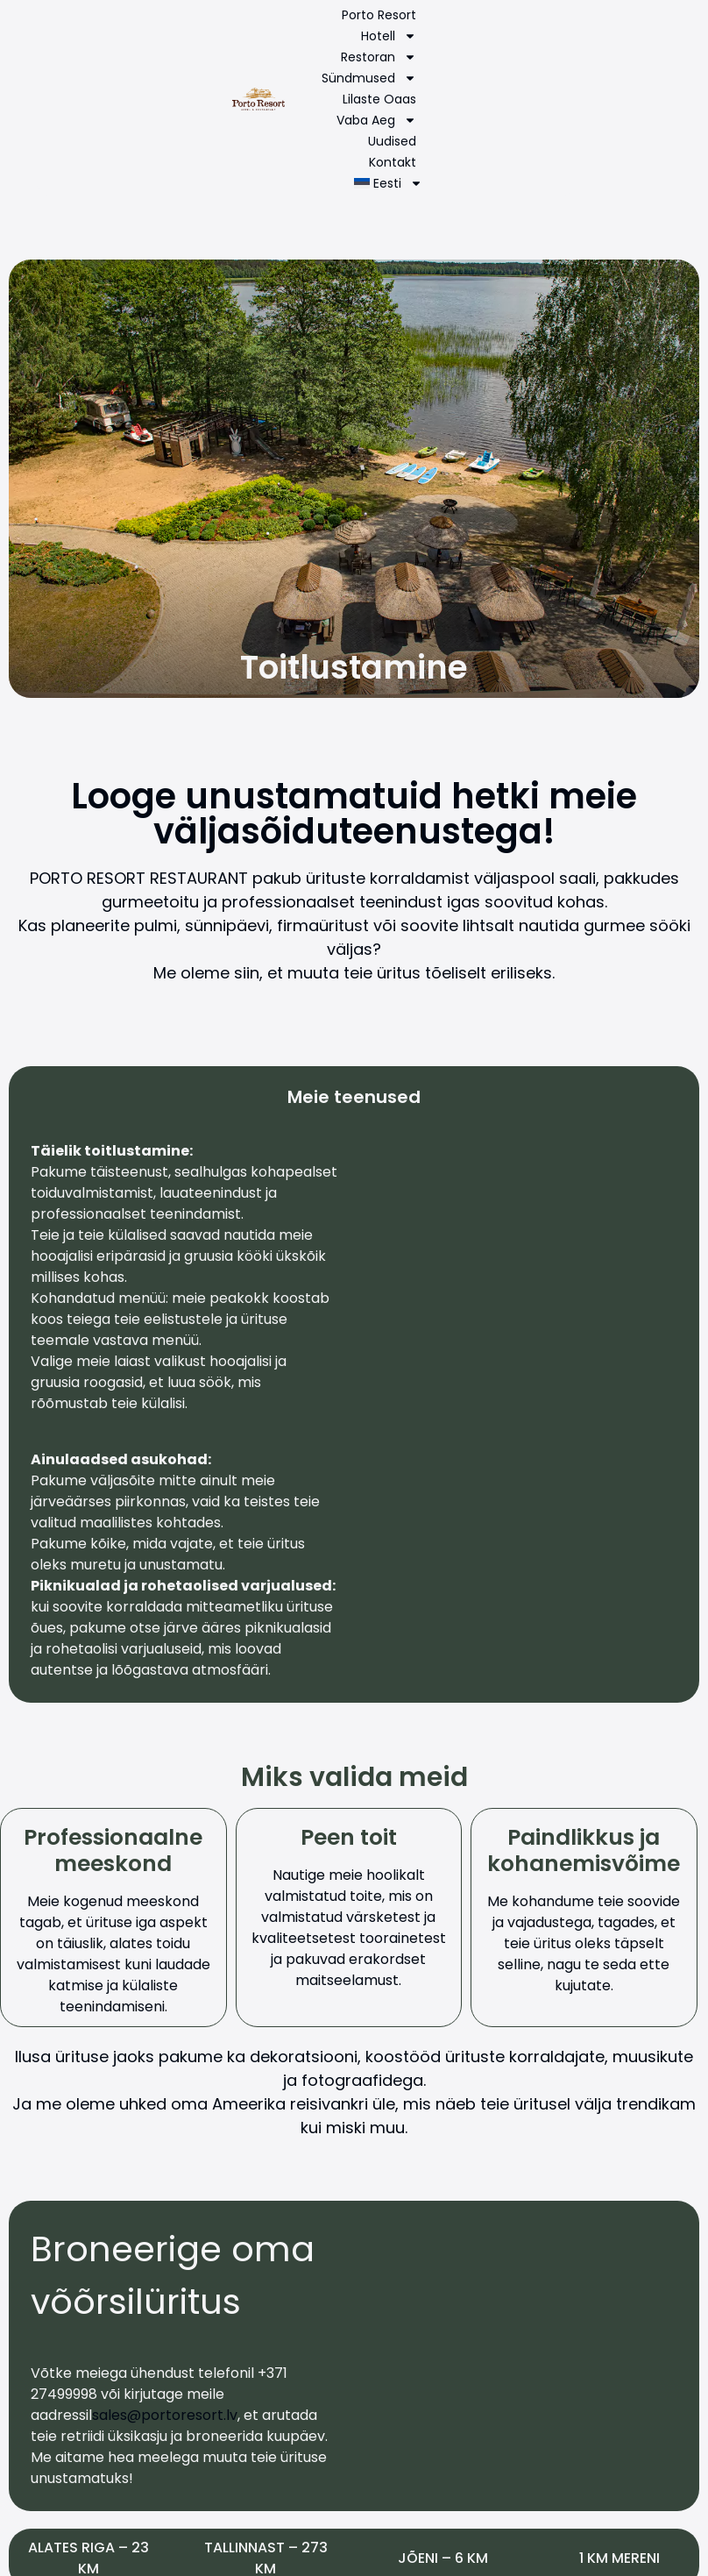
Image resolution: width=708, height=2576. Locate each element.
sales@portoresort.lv (164, 2415)
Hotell (388, 35)
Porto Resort (379, 15)
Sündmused (369, 78)
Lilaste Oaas (379, 99)
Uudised (392, 141)
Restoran (378, 57)
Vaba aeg (376, 120)
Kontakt (392, 162)
